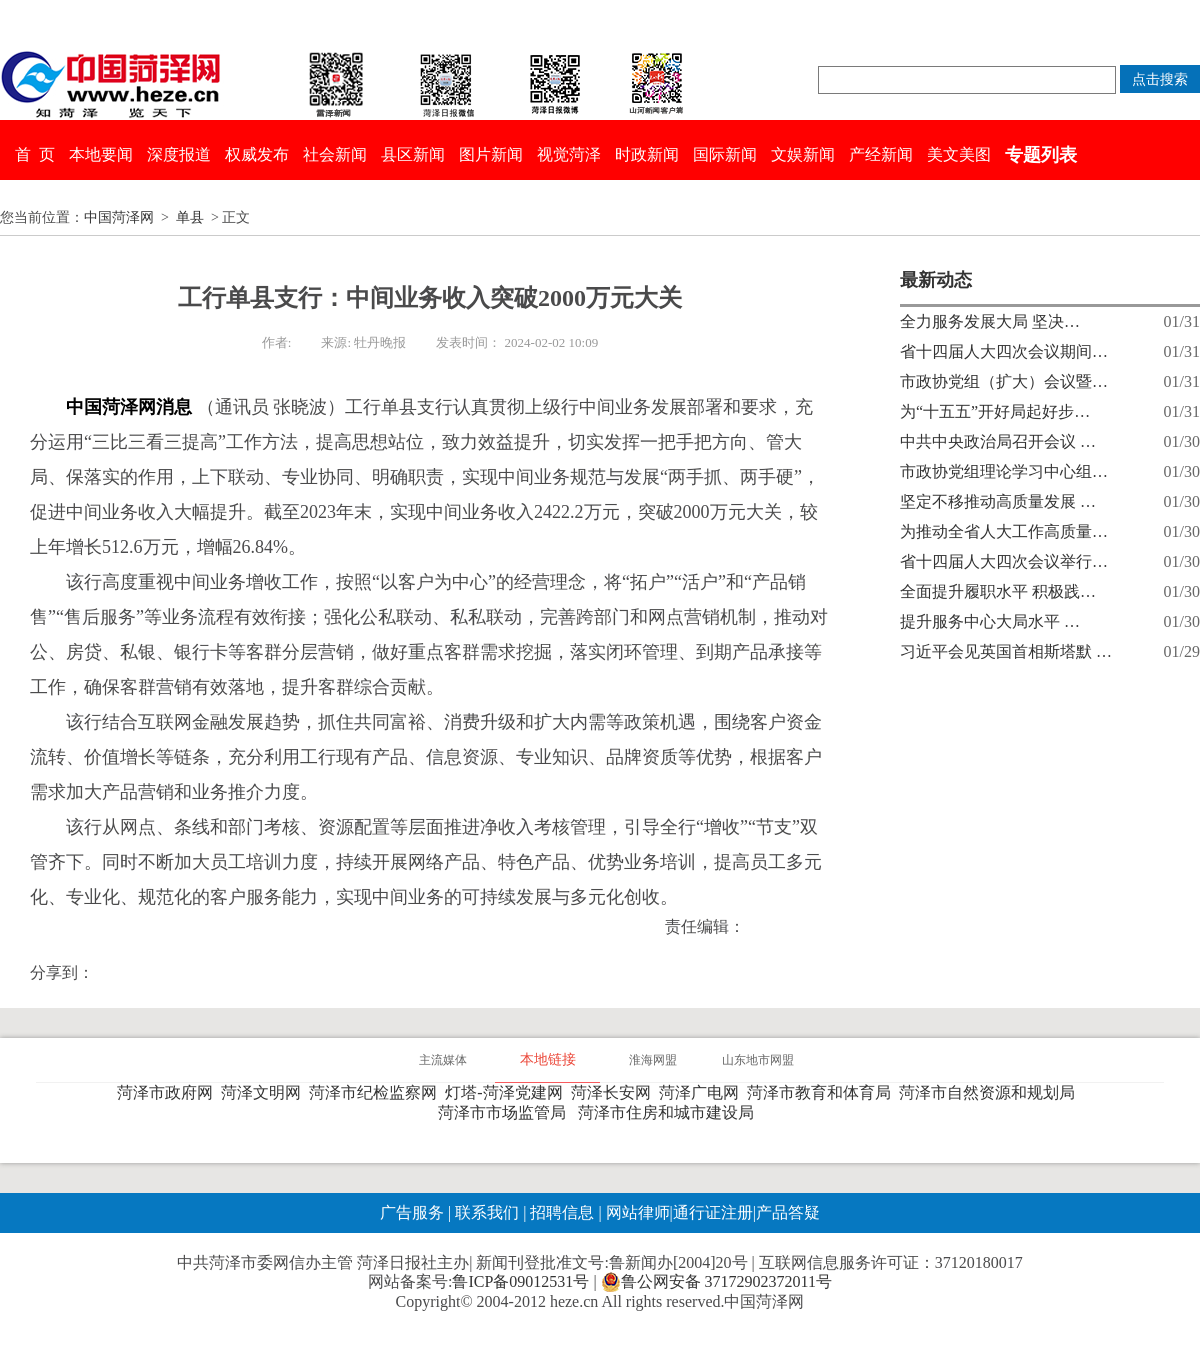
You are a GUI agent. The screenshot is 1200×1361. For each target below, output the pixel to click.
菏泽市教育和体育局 (823, 1092)
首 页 (35, 154)
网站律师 (636, 1212)
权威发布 (257, 154)
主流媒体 (443, 1060)
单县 (190, 217)
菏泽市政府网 (169, 1092)
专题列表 (1041, 155)
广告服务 (412, 1212)
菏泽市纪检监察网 (377, 1092)
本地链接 (548, 1059)
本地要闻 (101, 154)
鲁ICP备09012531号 (520, 1281)
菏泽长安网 (615, 1092)
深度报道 (179, 154)
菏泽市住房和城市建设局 (670, 1112)
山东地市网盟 (758, 1060)
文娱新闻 (803, 154)
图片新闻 (491, 154)
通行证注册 (713, 1212)
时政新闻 (647, 154)
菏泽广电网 (703, 1092)
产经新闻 (881, 154)
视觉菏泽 (569, 154)
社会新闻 (335, 154)
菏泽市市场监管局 (506, 1112)
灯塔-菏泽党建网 (507, 1092)
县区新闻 (413, 154)
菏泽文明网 (265, 1092)
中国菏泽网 (119, 217)
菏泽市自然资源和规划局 (991, 1092)
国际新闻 (725, 154)
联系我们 (487, 1212)
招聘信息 (562, 1212)
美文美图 (959, 154)
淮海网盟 (653, 1060)
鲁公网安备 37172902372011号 (716, 1282)
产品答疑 (788, 1212)
